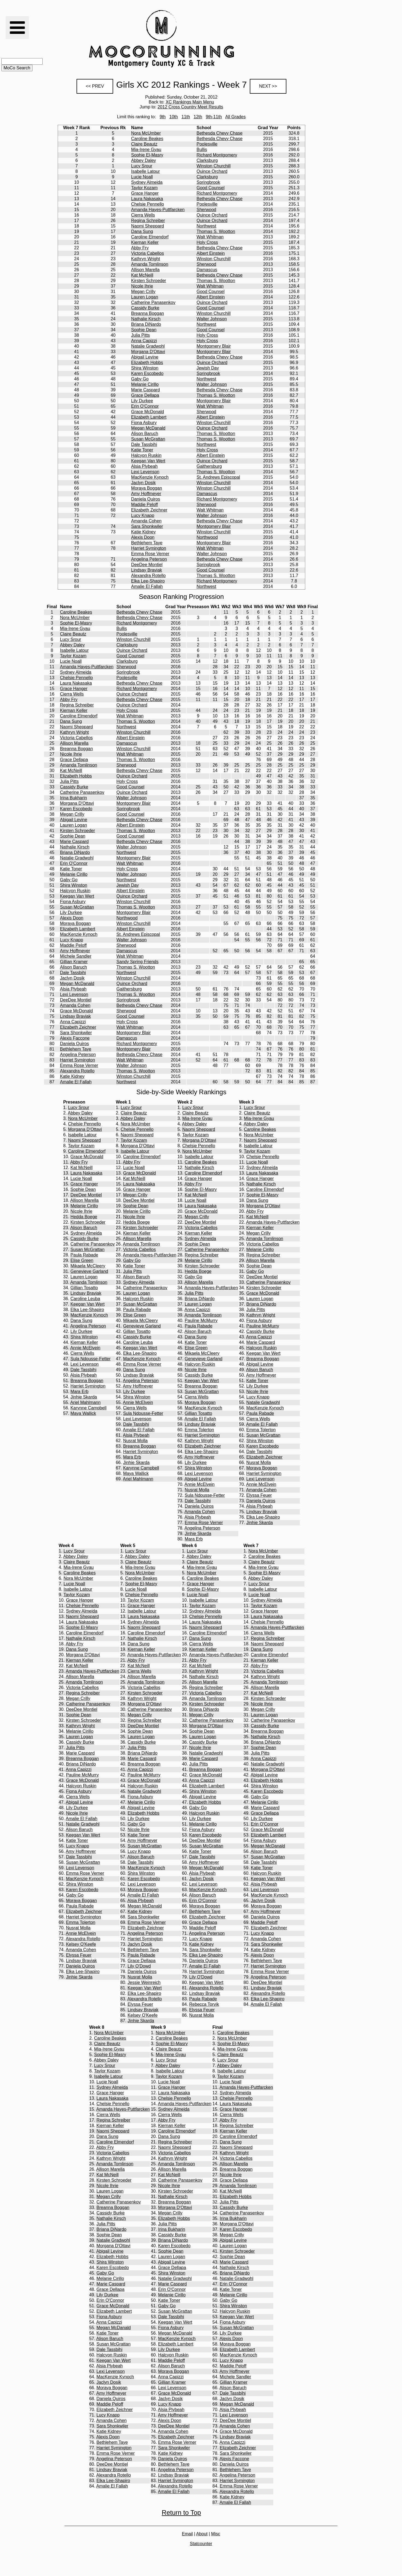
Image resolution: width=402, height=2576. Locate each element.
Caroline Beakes (147, 138)
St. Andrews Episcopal (218, 477)
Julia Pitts (140, 335)
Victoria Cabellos (147, 253)
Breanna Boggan (147, 313)
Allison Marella (145, 269)
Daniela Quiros (145, 499)
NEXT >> (268, 86)
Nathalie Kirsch (146, 319)
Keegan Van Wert (148, 461)
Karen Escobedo (147, 373)
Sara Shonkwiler (147, 526)
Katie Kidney (143, 532)
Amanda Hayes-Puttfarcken (158, 209)
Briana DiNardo (146, 324)
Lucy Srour (141, 166)
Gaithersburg (209, 466)
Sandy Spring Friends (137, 961)
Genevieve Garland (89, 1271)
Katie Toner (142, 450)
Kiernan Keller (145, 242)
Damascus (206, 269)
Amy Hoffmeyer (146, 493)
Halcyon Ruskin (146, 455)
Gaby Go (140, 379)
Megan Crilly (143, 291)
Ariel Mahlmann (85, 1402)
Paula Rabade (84, 1255)
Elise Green (82, 1260)
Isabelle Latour (145, 171)
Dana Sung (142, 231)
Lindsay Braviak (146, 570)
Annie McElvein (85, 1347)
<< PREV (95, 86)
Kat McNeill (142, 275)
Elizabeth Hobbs (147, 362)
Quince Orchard (211, 171)
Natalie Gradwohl (148, 346)
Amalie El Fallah (147, 586)
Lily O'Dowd (139, 1966)
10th (173, 116)
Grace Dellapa (145, 395)
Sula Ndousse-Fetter (91, 1358)
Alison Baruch (144, 433)
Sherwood (206, 209)
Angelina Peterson (149, 559)
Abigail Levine (145, 357)
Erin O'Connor (145, 406)
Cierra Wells (143, 215)
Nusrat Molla (135, 1440)
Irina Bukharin (73, 797)
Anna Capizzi (144, 340)
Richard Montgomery (216, 155)
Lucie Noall (142, 177)
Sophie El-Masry (147, 155)
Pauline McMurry (201, 1320)
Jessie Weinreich (144, 1982)
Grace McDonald (147, 411)
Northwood (207, 537)
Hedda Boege (84, 1216)
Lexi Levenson (145, 471)
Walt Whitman (210, 237)
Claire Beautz (144, 144)
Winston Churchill (213, 166)
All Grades (235, 116)
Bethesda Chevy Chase (219, 133)
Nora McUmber (146, 133)
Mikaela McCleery (88, 1266)
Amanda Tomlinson (149, 264)
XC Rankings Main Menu (190, 102)
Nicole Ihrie (142, 286)
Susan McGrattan (148, 439)
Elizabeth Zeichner (149, 510)
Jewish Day (207, 368)
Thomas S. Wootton (215, 231)
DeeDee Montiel (147, 564)
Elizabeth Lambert (148, 417)
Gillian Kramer (74, 961)
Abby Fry (140, 248)
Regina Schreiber (148, 220)
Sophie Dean (144, 329)
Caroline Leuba (85, 1298)
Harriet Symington (148, 548)
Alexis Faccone (75, 1038)
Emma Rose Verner (150, 553)
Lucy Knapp (142, 515)
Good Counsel (210, 187)
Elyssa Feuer (259, 1495)
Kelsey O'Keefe (81, 1944)
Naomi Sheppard (147, 226)
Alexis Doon (142, 537)
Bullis (201, 149)
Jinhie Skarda (84, 1397)
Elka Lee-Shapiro (148, 581)
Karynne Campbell (89, 1408)
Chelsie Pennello (147, 204)
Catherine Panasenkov (153, 302)
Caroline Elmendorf (150, 237)
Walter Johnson (211, 319)
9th (163, 116)
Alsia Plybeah (144, 466)
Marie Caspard (145, 390)
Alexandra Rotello (148, 575)
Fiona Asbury (144, 422)
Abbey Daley (143, 160)
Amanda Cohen (146, 521)
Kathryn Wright (145, 258)
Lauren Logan (144, 297)
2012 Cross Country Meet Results (190, 107)
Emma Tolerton (199, 1429)
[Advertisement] (288, 39)
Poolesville (206, 144)
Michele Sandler (76, 956)
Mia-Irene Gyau (146, 149)
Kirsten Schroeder (148, 280)
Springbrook (208, 182)
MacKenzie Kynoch (150, 477)
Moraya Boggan (146, 488)
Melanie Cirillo (145, 384)
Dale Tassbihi (144, 444)
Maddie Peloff (144, 504)
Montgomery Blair (213, 346)
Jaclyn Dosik (143, 482)
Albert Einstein (210, 253)
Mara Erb (80, 1391)
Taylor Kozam (144, 187)
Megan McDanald (148, 428)
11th (185, 116)
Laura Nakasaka (147, 198)
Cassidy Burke (145, 308)
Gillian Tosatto (84, 1287)
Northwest (206, 226)
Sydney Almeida (147, 182)
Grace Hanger (145, 193)
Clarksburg (207, 160)
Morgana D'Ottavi (148, 351)
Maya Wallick (83, 1413)
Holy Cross (207, 242)
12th (198, 116)
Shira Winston (145, 368)
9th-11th (214, 116)
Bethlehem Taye (146, 542)
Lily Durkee (142, 400)
